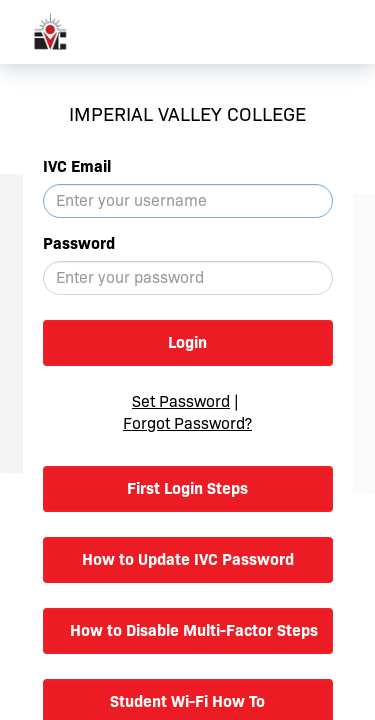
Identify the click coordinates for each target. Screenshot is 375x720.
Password (79, 243)
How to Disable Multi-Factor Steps (194, 630)
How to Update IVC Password (188, 559)
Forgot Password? (187, 423)
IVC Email (77, 166)
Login (187, 342)
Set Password (181, 401)
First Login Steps (187, 488)
